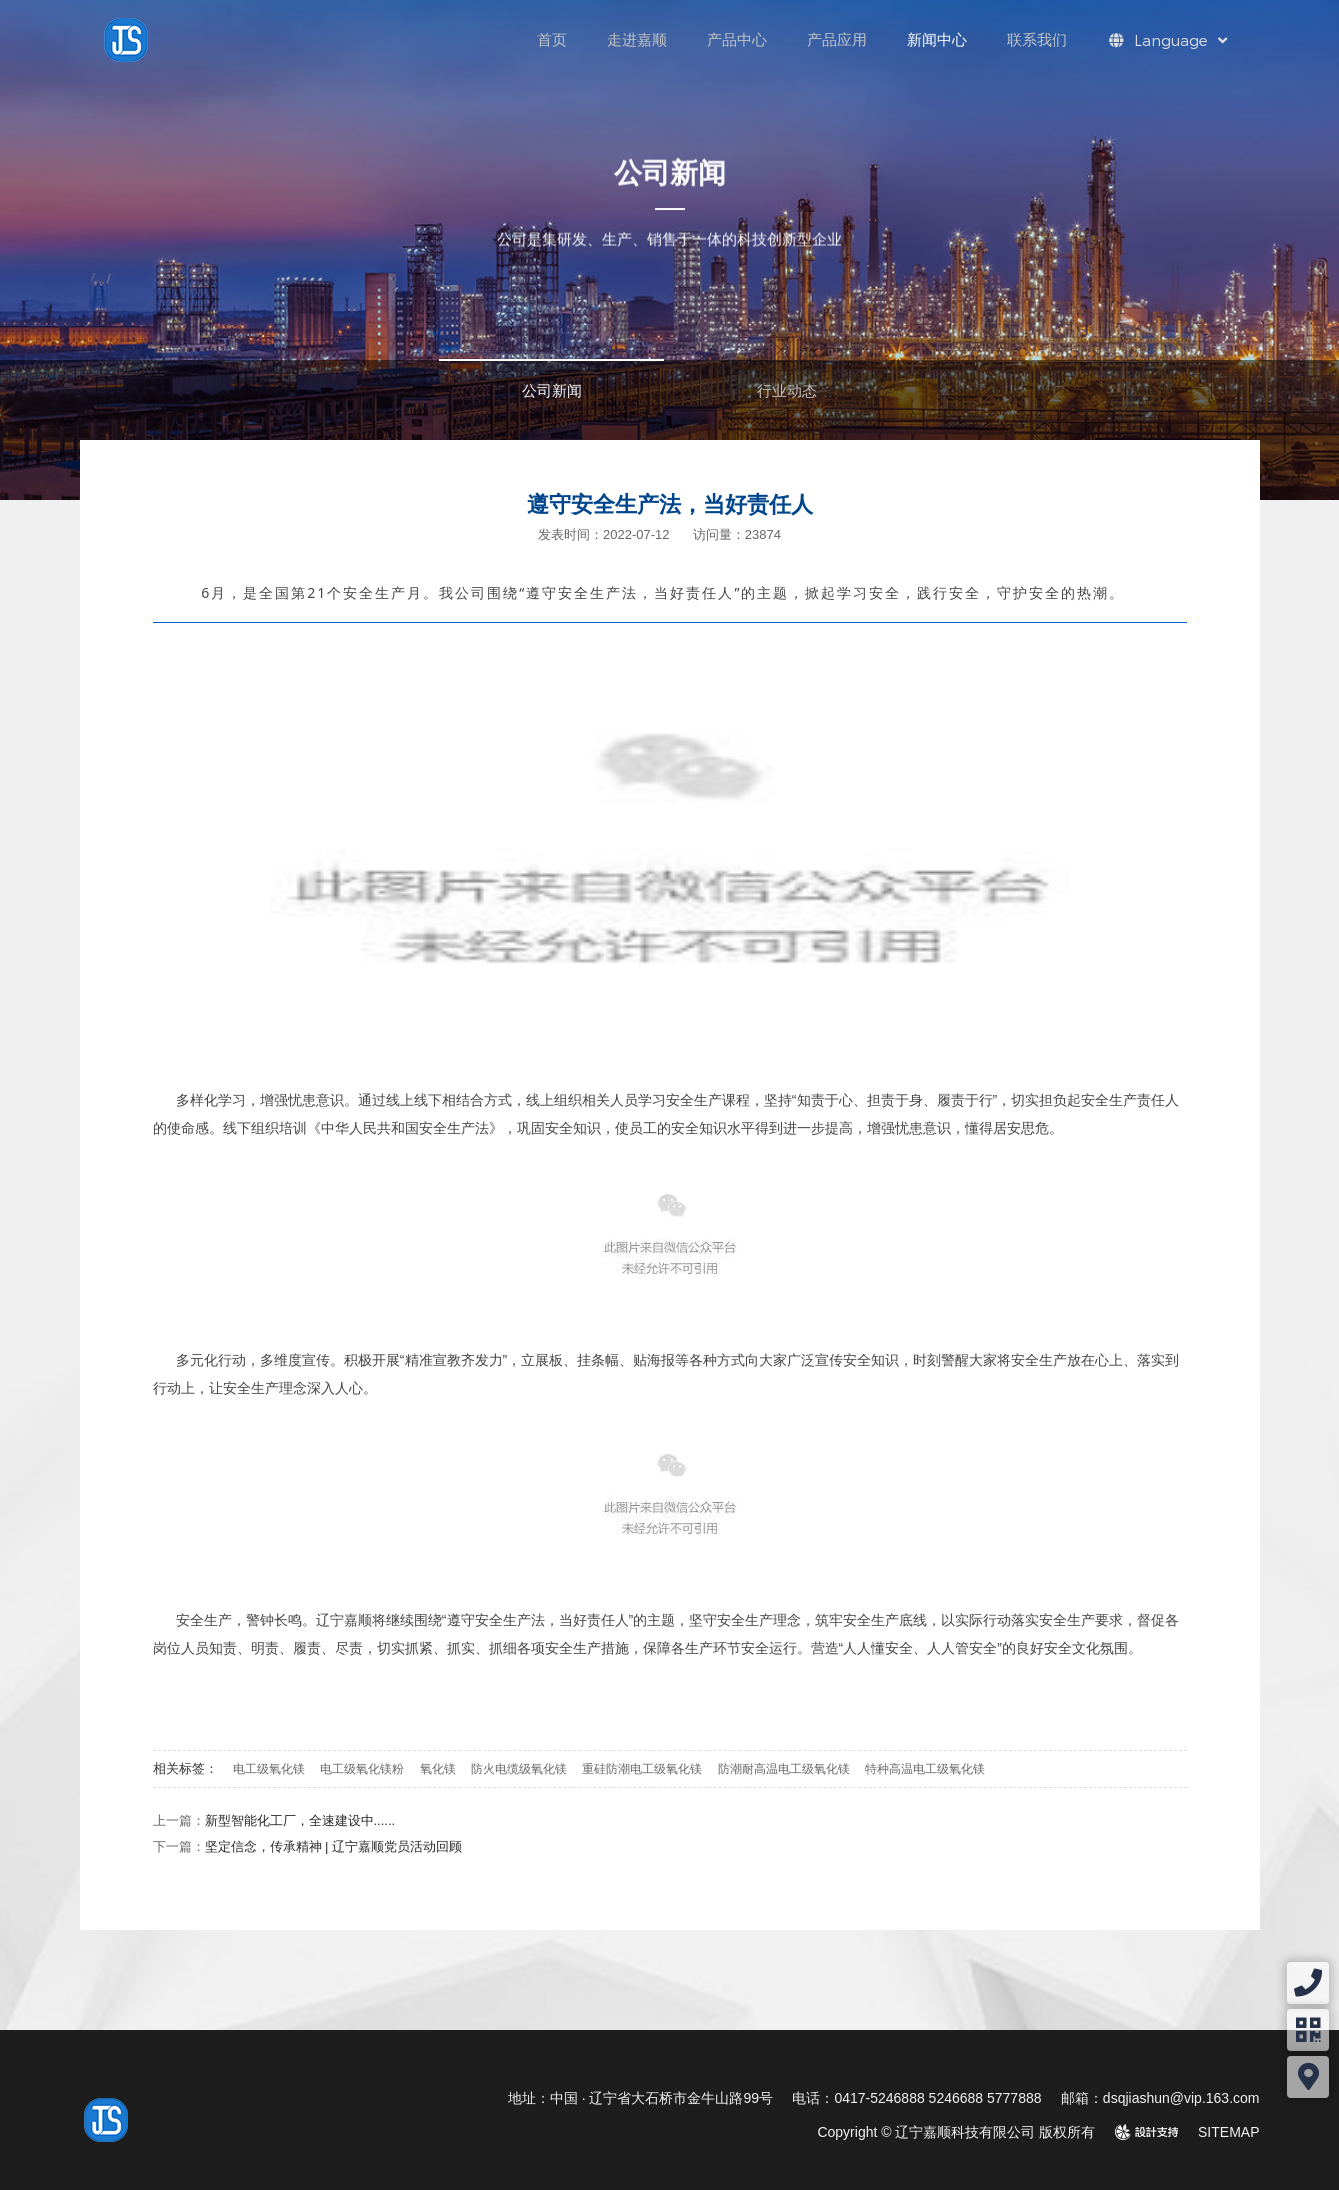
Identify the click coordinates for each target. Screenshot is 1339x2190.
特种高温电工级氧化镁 (925, 1769)
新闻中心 (937, 39)
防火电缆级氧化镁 (519, 1769)
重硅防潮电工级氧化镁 (642, 1769)
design (1157, 2132)
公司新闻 (552, 390)
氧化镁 (438, 1769)
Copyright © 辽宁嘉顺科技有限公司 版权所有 (956, 2132)
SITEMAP (1228, 2132)
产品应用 (837, 39)
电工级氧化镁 (269, 1769)
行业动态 (787, 390)
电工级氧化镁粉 (362, 1769)
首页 (552, 39)
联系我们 (1037, 39)
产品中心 (737, 39)
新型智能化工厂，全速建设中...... (300, 1820)
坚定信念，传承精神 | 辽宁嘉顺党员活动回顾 (334, 1846)
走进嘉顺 (637, 39)
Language (1168, 40)
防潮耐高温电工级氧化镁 (784, 1769)
